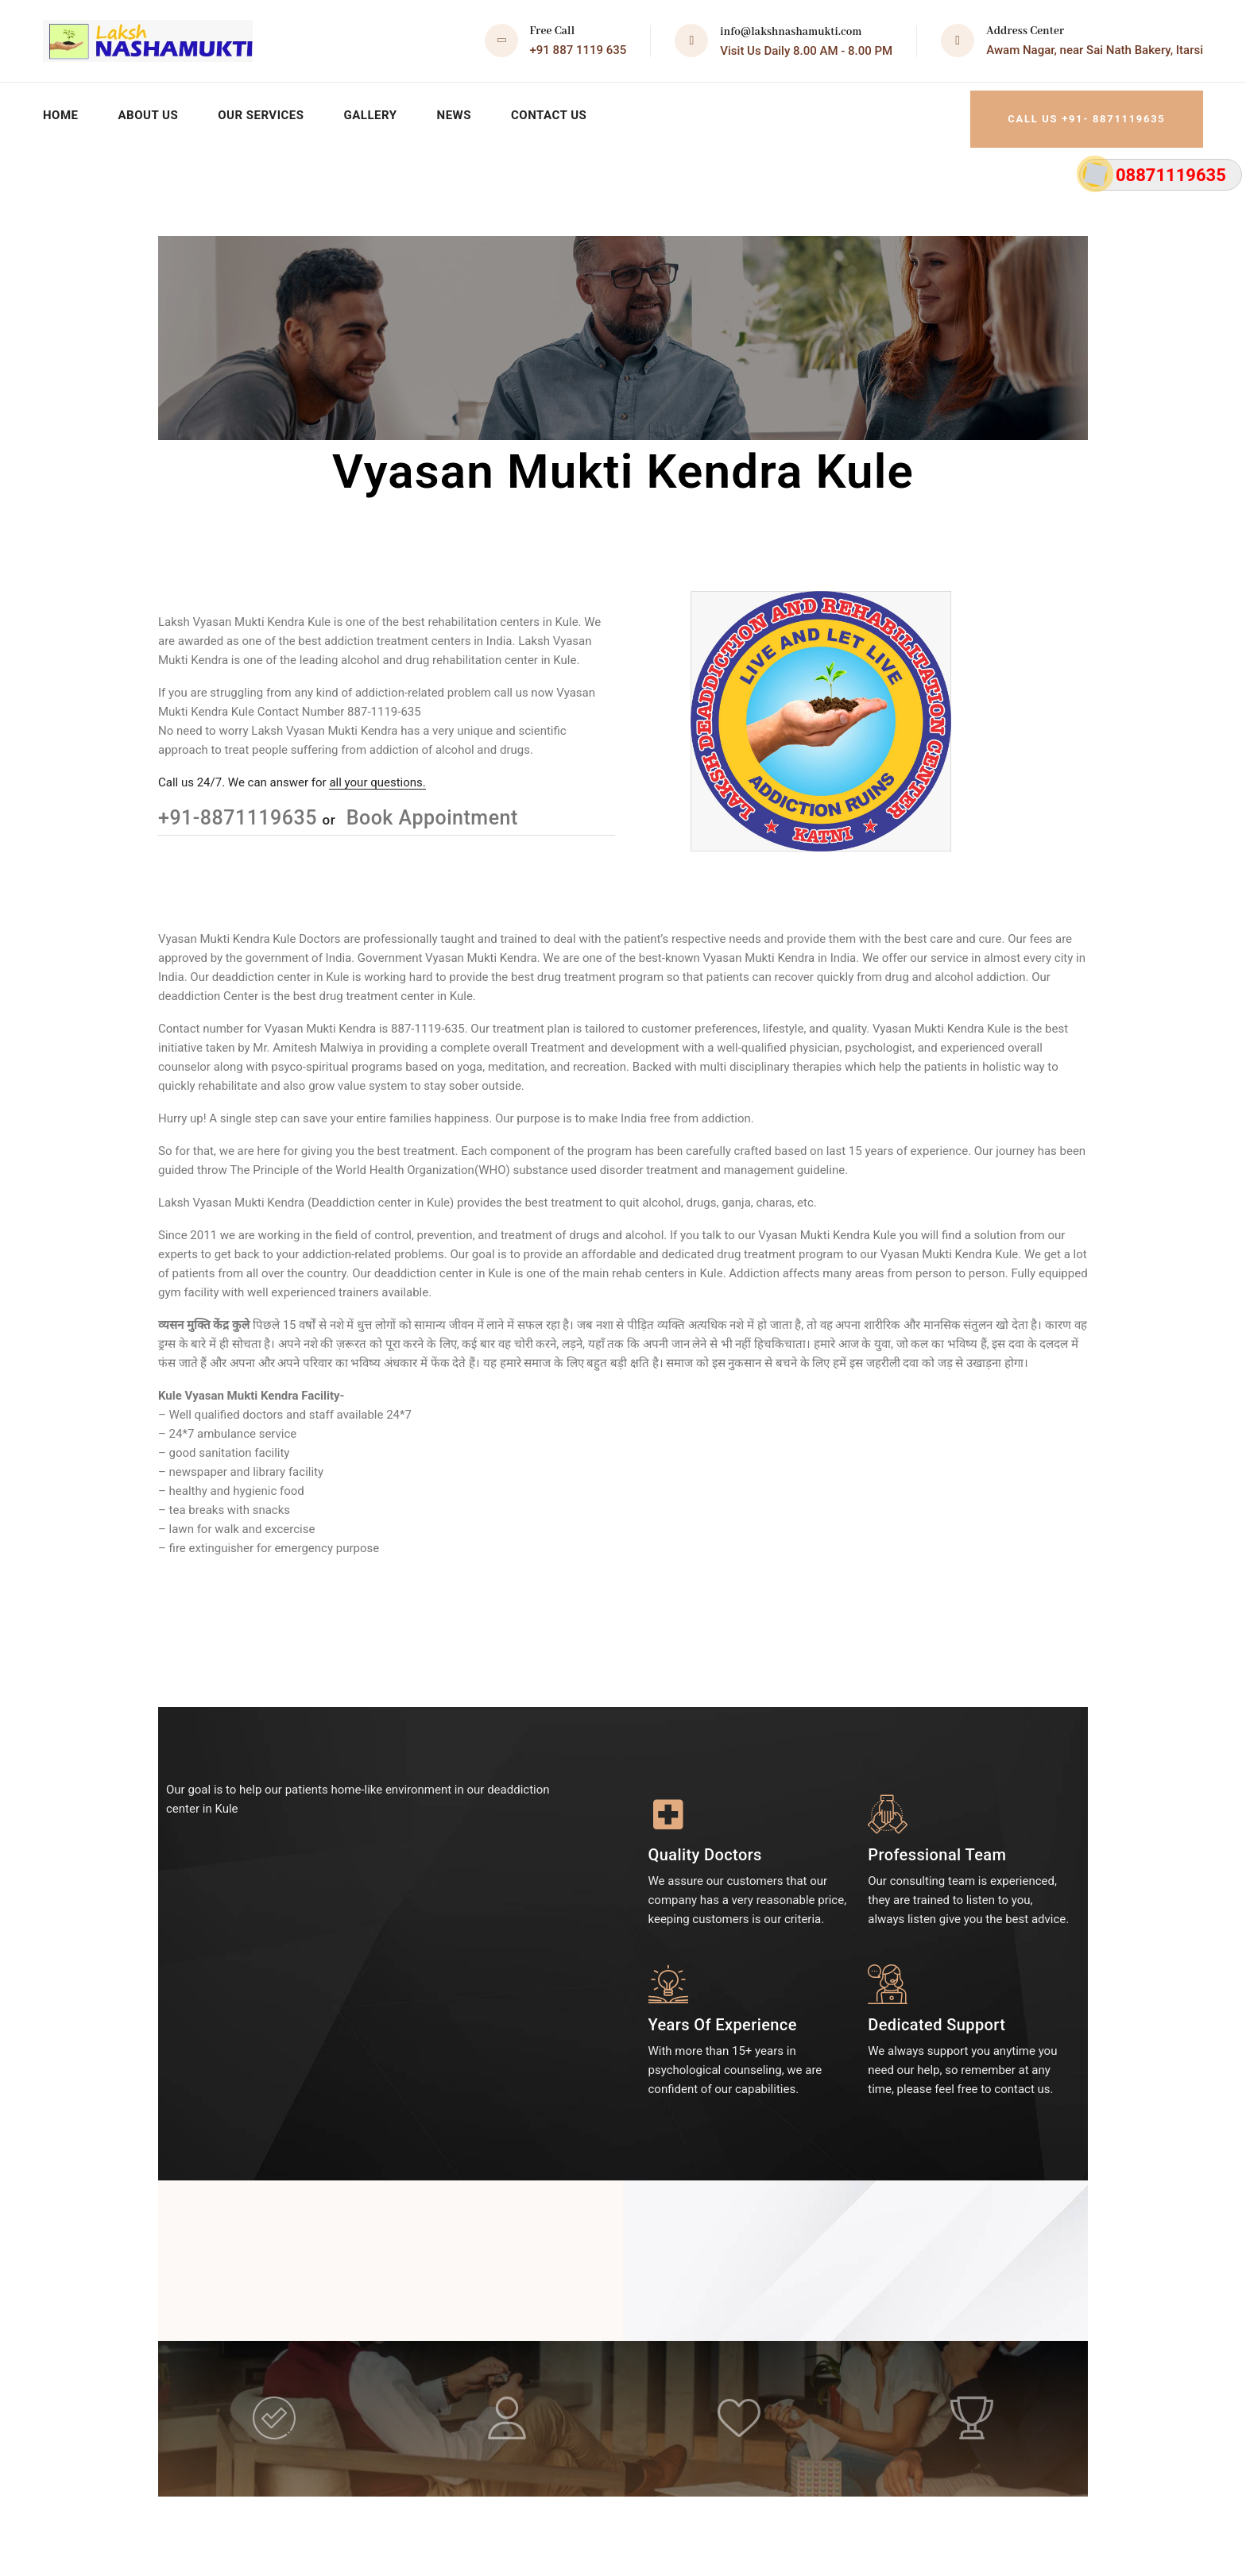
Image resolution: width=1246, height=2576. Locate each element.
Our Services (267, 111)
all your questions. (377, 774)
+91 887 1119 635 (578, 50)
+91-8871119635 (240, 809)
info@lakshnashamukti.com (790, 32)
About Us (150, 111)
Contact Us (561, 111)
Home (61, 111)
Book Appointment (429, 809)
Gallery (379, 111)
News (464, 111)
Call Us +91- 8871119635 (1073, 111)
